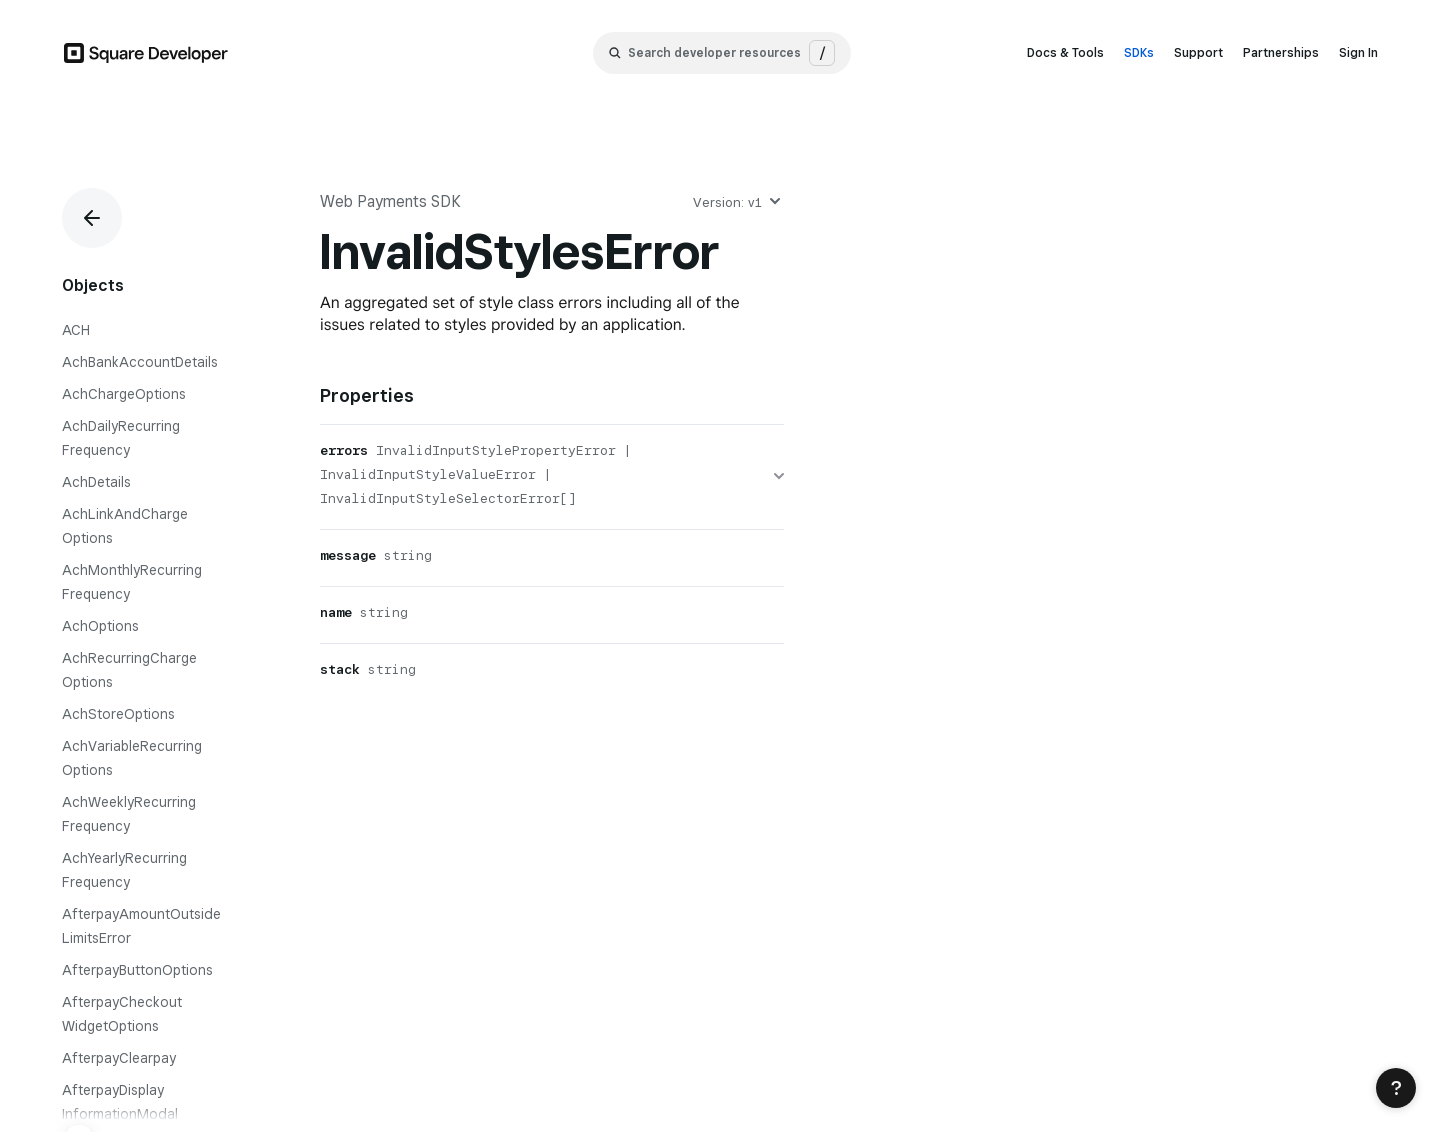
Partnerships (1281, 52)
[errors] (552, 477)
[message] (552, 558)
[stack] (552, 672)
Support (1198, 52)
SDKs (1139, 52)
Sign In (1358, 52)
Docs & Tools (1065, 52)
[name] (552, 615)
